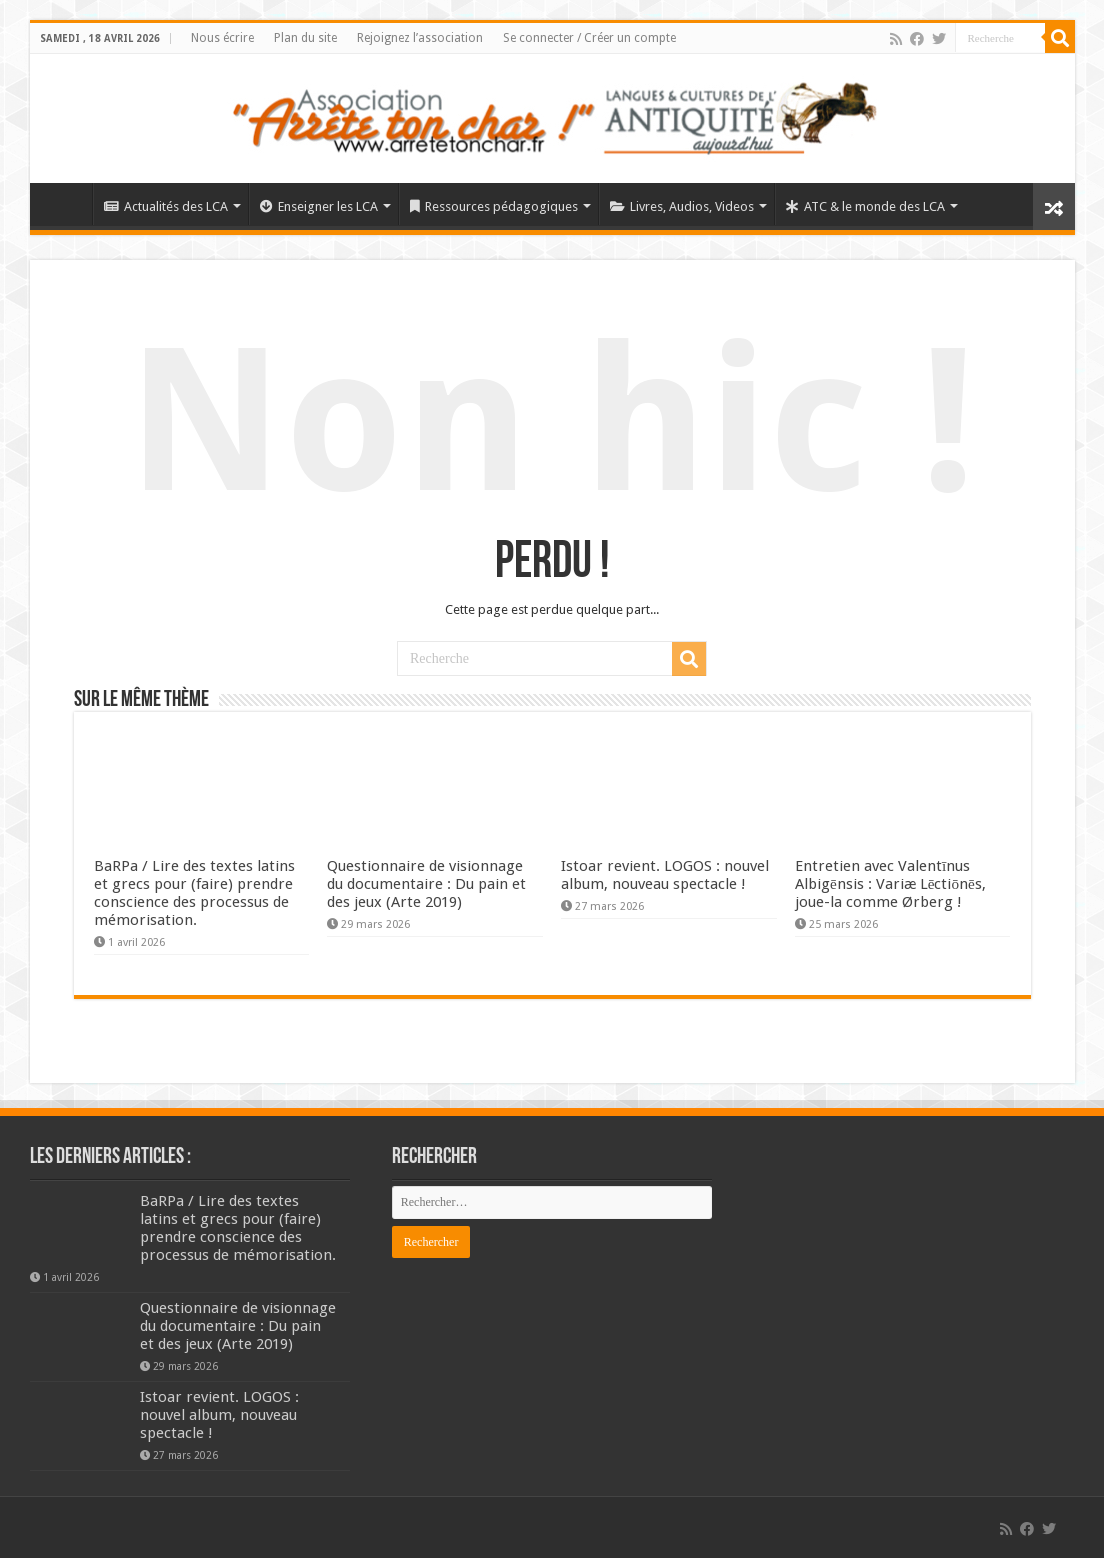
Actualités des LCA (166, 206)
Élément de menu (66, 204)
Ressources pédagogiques (494, 206)
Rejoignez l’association (420, 38)
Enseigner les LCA (319, 206)
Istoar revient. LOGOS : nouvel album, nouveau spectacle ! (665, 875)
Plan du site (305, 38)
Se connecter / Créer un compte (589, 38)
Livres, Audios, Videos (682, 206)
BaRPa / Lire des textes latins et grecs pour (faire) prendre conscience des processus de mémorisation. (194, 893)
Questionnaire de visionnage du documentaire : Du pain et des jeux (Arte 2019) (426, 884)
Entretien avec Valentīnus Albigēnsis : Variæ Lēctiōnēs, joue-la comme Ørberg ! (890, 884)
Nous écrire (222, 38)
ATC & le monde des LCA (865, 206)
